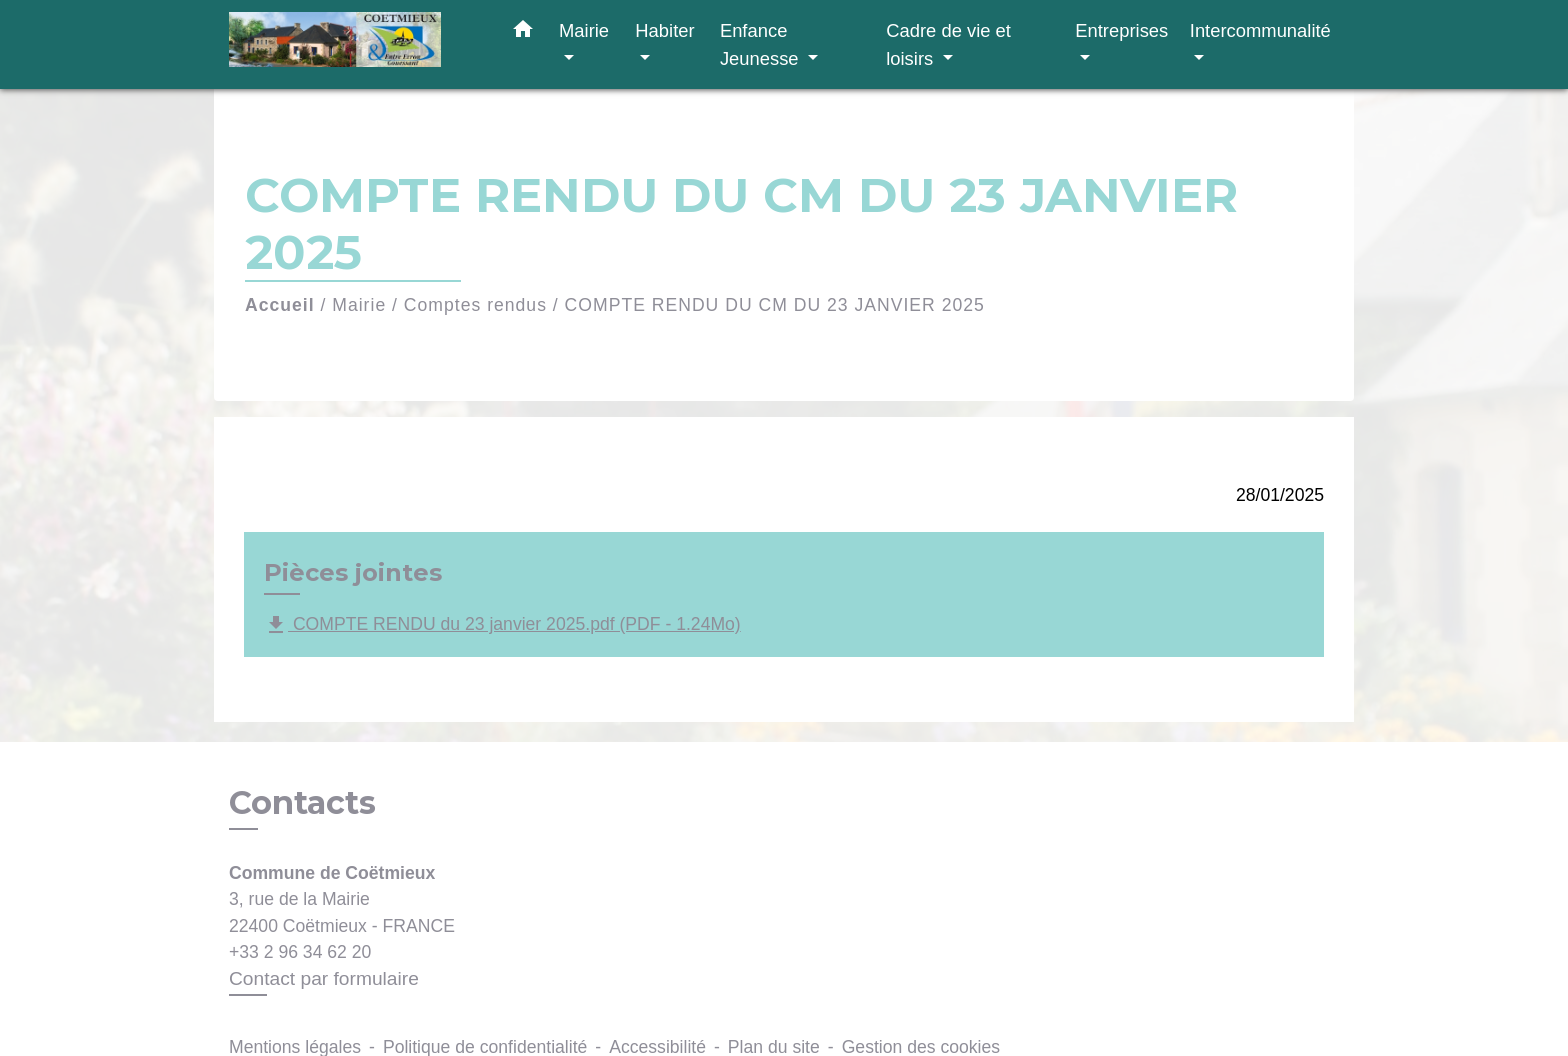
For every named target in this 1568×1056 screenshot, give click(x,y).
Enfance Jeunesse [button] (762, 44)
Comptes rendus (475, 305)
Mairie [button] (584, 30)
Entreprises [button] (1121, 30)
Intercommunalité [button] (1260, 30)
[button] (523, 33)
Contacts (302, 803)
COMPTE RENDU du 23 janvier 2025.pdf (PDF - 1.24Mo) (502, 625)
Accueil (280, 305)
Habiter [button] (664, 30)
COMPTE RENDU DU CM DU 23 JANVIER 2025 (775, 305)
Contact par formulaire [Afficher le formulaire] (324, 978)
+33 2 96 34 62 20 (300, 952)
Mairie (359, 305)
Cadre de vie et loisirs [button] (948, 44)
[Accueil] (354, 44)
